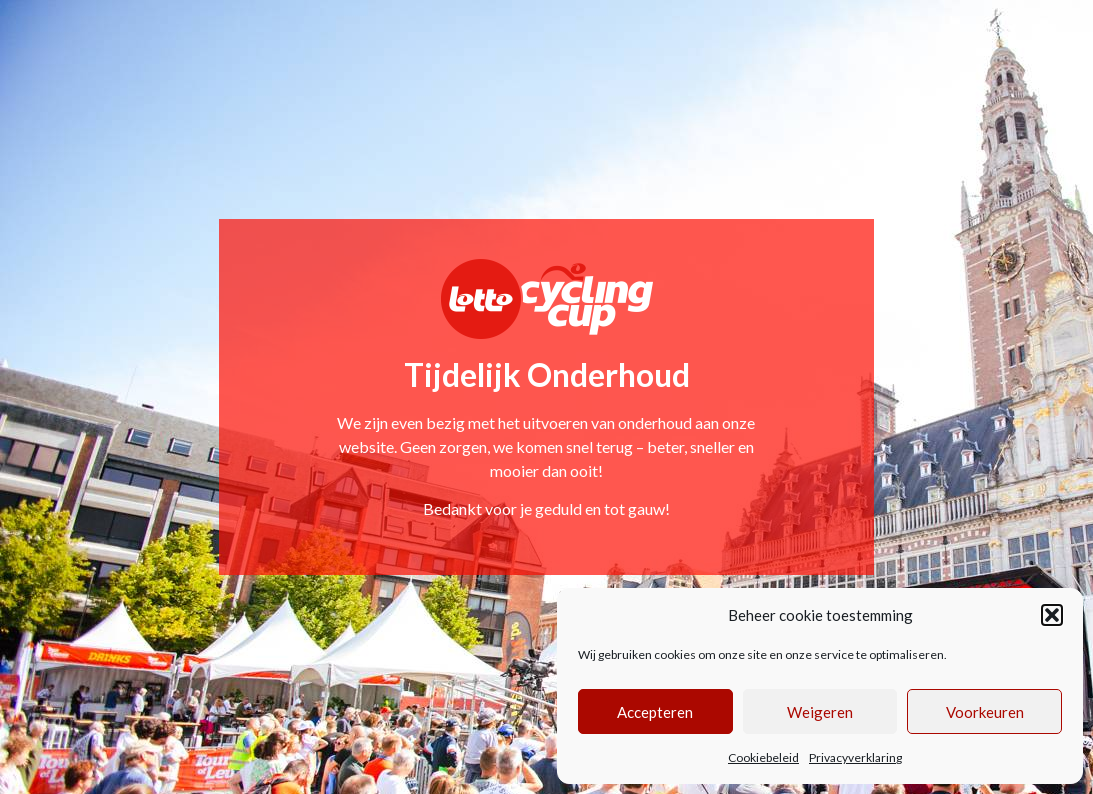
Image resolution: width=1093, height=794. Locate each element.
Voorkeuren (985, 712)
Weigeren (820, 712)
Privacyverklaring (855, 757)
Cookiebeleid (763, 757)
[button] (1052, 615)
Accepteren (655, 712)
